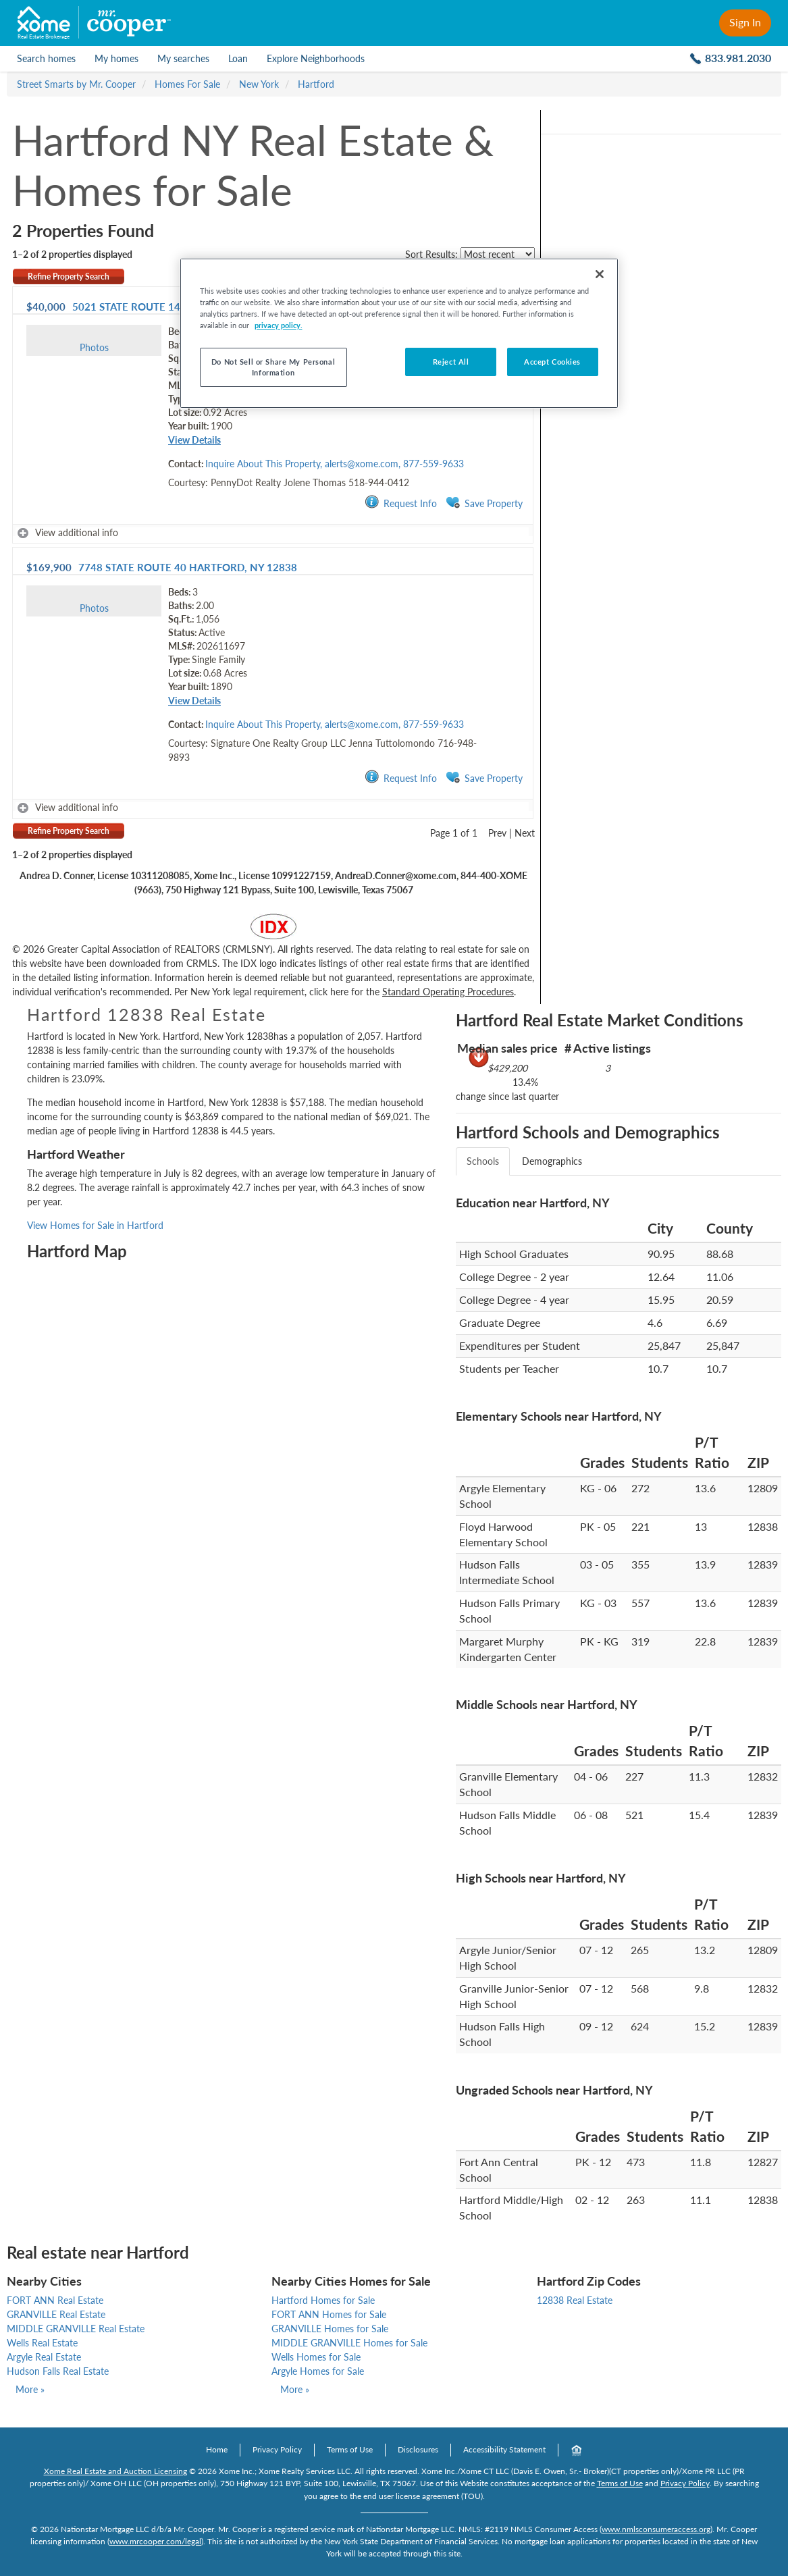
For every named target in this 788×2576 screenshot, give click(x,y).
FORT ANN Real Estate (55, 2300)
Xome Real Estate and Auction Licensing (115, 2471)
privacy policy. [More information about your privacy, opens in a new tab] (279, 325)
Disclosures (418, 2449)
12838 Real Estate (574, 2300)
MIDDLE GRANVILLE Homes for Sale (349, 2342)
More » (30, 2389)
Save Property (484, 502)
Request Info (401, 502)
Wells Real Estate (42, 2342)
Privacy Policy (277, 2449)
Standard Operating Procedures (448, 991)
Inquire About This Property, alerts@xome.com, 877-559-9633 (334, 463)
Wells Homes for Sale (316, 2357)
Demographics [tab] (552, 1161)
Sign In (745, 22)
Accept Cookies (552, 361)
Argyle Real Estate (44, 2357)
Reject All (451, 361)
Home (217, 2449)
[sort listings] (498, 254)
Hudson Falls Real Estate (58, 2371)
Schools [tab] (483, 1161)
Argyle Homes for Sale (317, 2371)
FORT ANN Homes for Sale (328, 2314)
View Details (194, 440)
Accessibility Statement (504, 2449)
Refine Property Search (68, 276)
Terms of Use (350, 2449)
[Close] (599, 274)
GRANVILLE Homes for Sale (329, 2328)
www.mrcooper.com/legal (155, 2541)
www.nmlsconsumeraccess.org (656, 2529)
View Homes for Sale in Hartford (95, 1225)
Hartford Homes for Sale (323, 2300)
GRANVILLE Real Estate (56, 2314)
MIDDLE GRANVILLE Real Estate (76, 2328)
